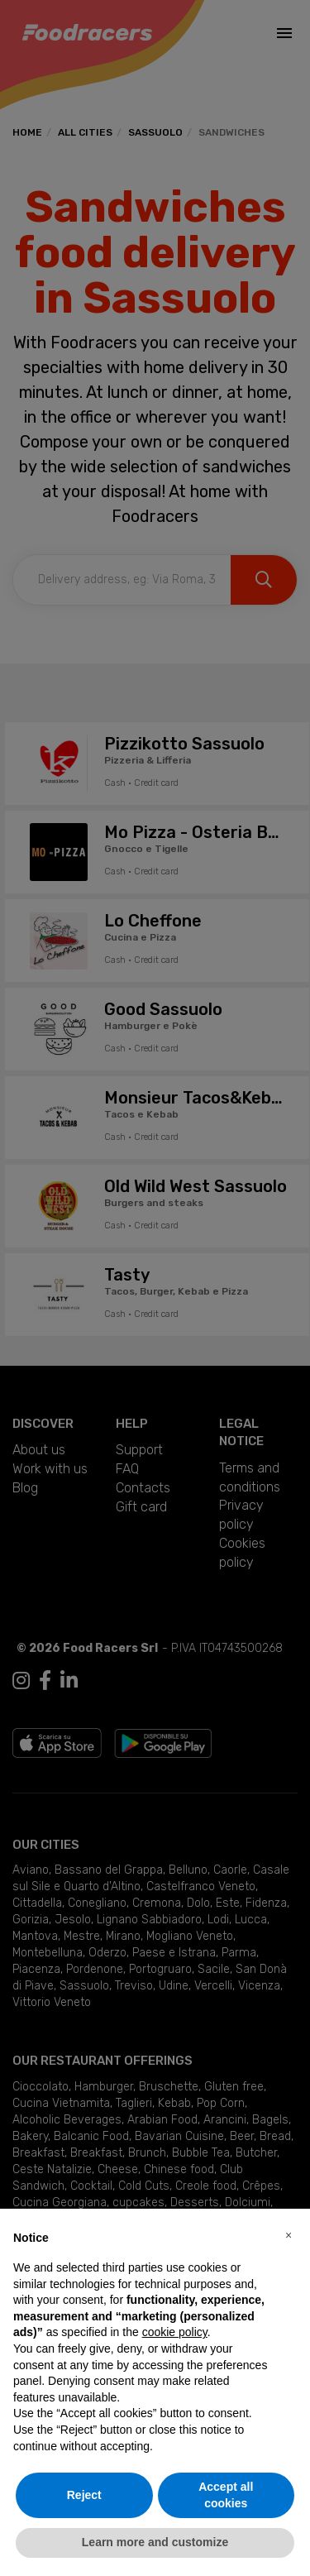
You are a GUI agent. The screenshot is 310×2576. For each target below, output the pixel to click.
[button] (288, 2235)
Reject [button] (84, 2495)
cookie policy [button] (174, 2332)
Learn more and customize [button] (155, 2542)
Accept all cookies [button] (225, 2495)
